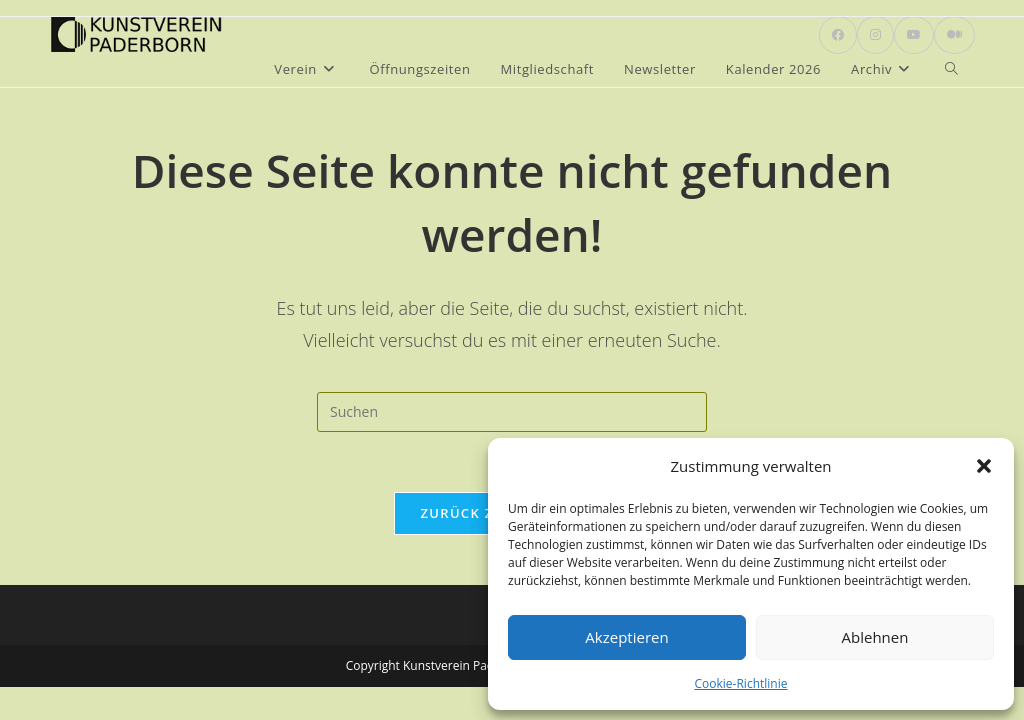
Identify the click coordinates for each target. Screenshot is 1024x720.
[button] (984, 466)
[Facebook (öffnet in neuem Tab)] (838, 35)
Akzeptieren (626, 637)
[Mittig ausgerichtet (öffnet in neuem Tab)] (954, 35)
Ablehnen (875, 637)
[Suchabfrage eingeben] (512, 412)
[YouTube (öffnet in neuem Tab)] (914, 35)
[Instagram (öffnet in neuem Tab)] (875, 35)
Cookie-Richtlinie (741, 683)
